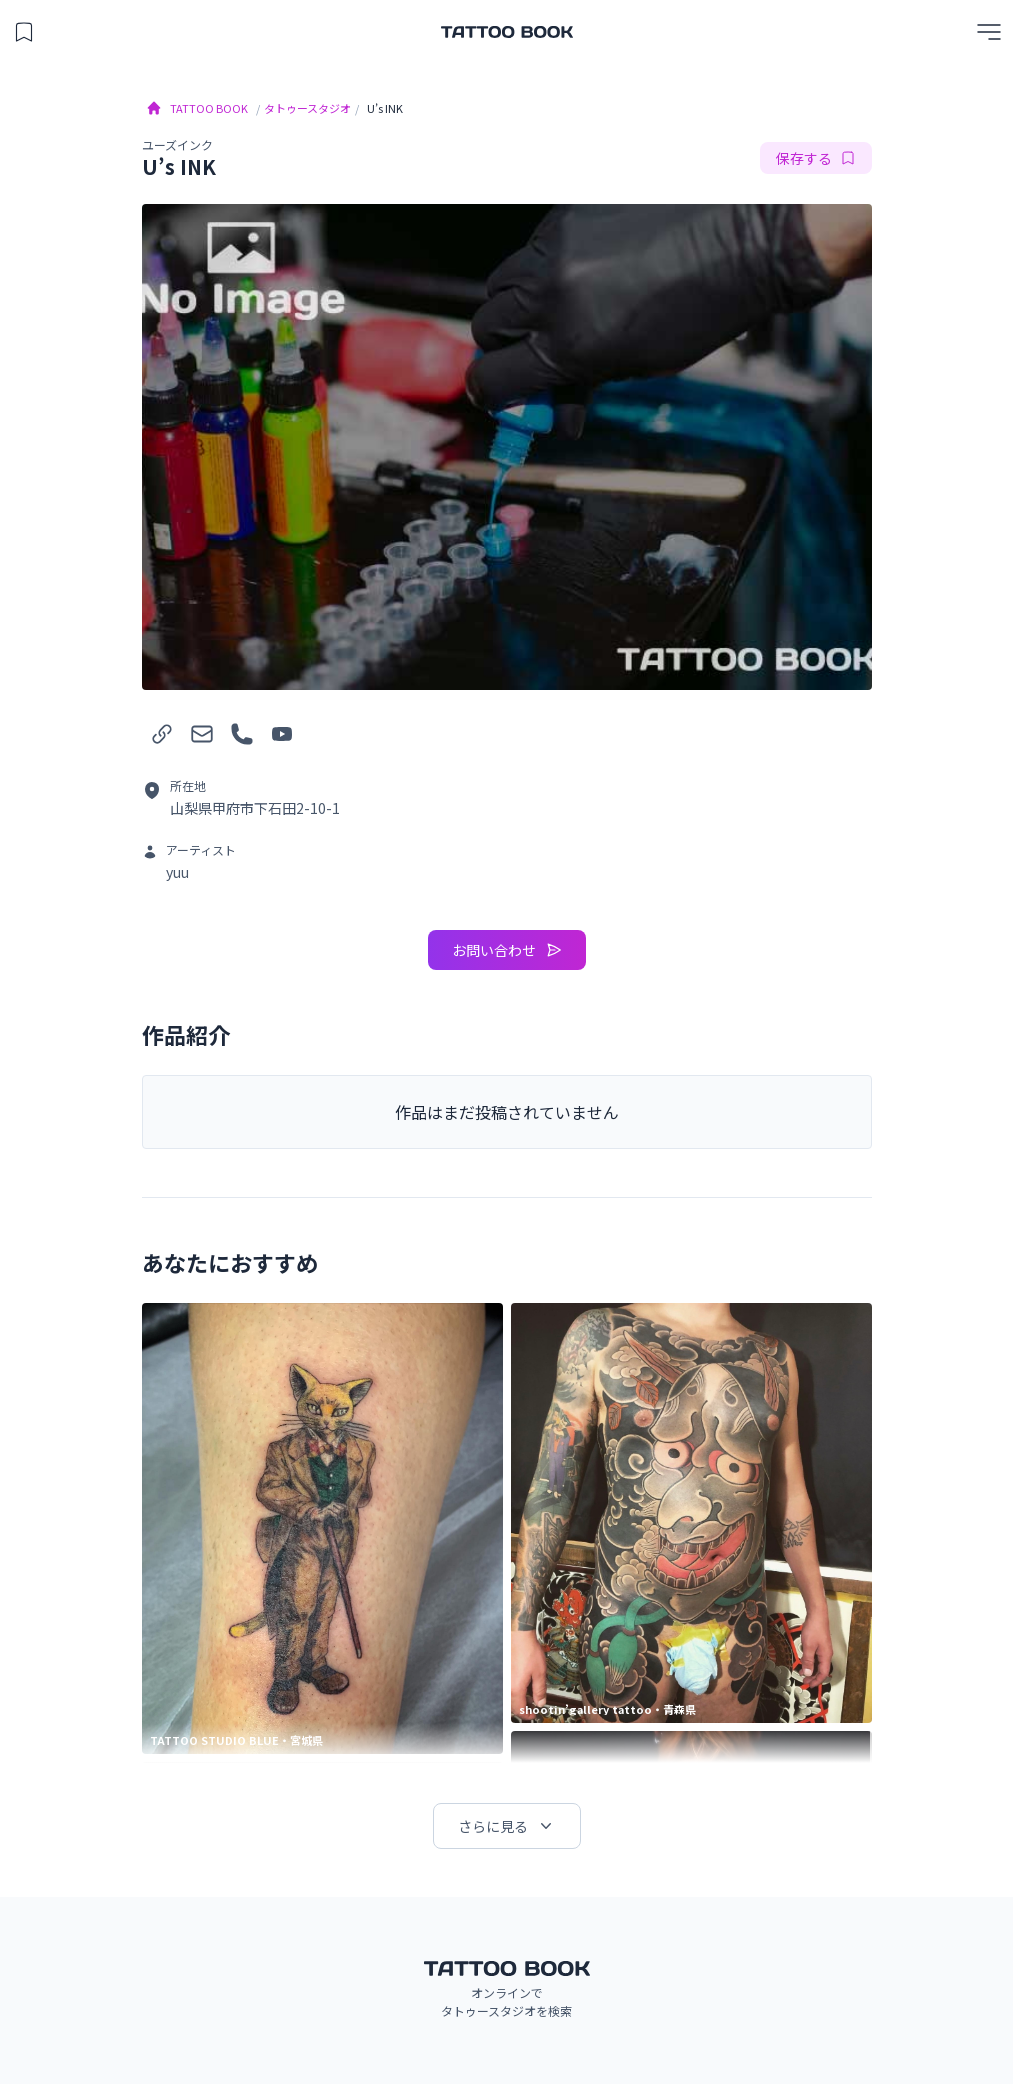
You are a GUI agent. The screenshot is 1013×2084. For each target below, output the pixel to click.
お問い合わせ (507, 950)
